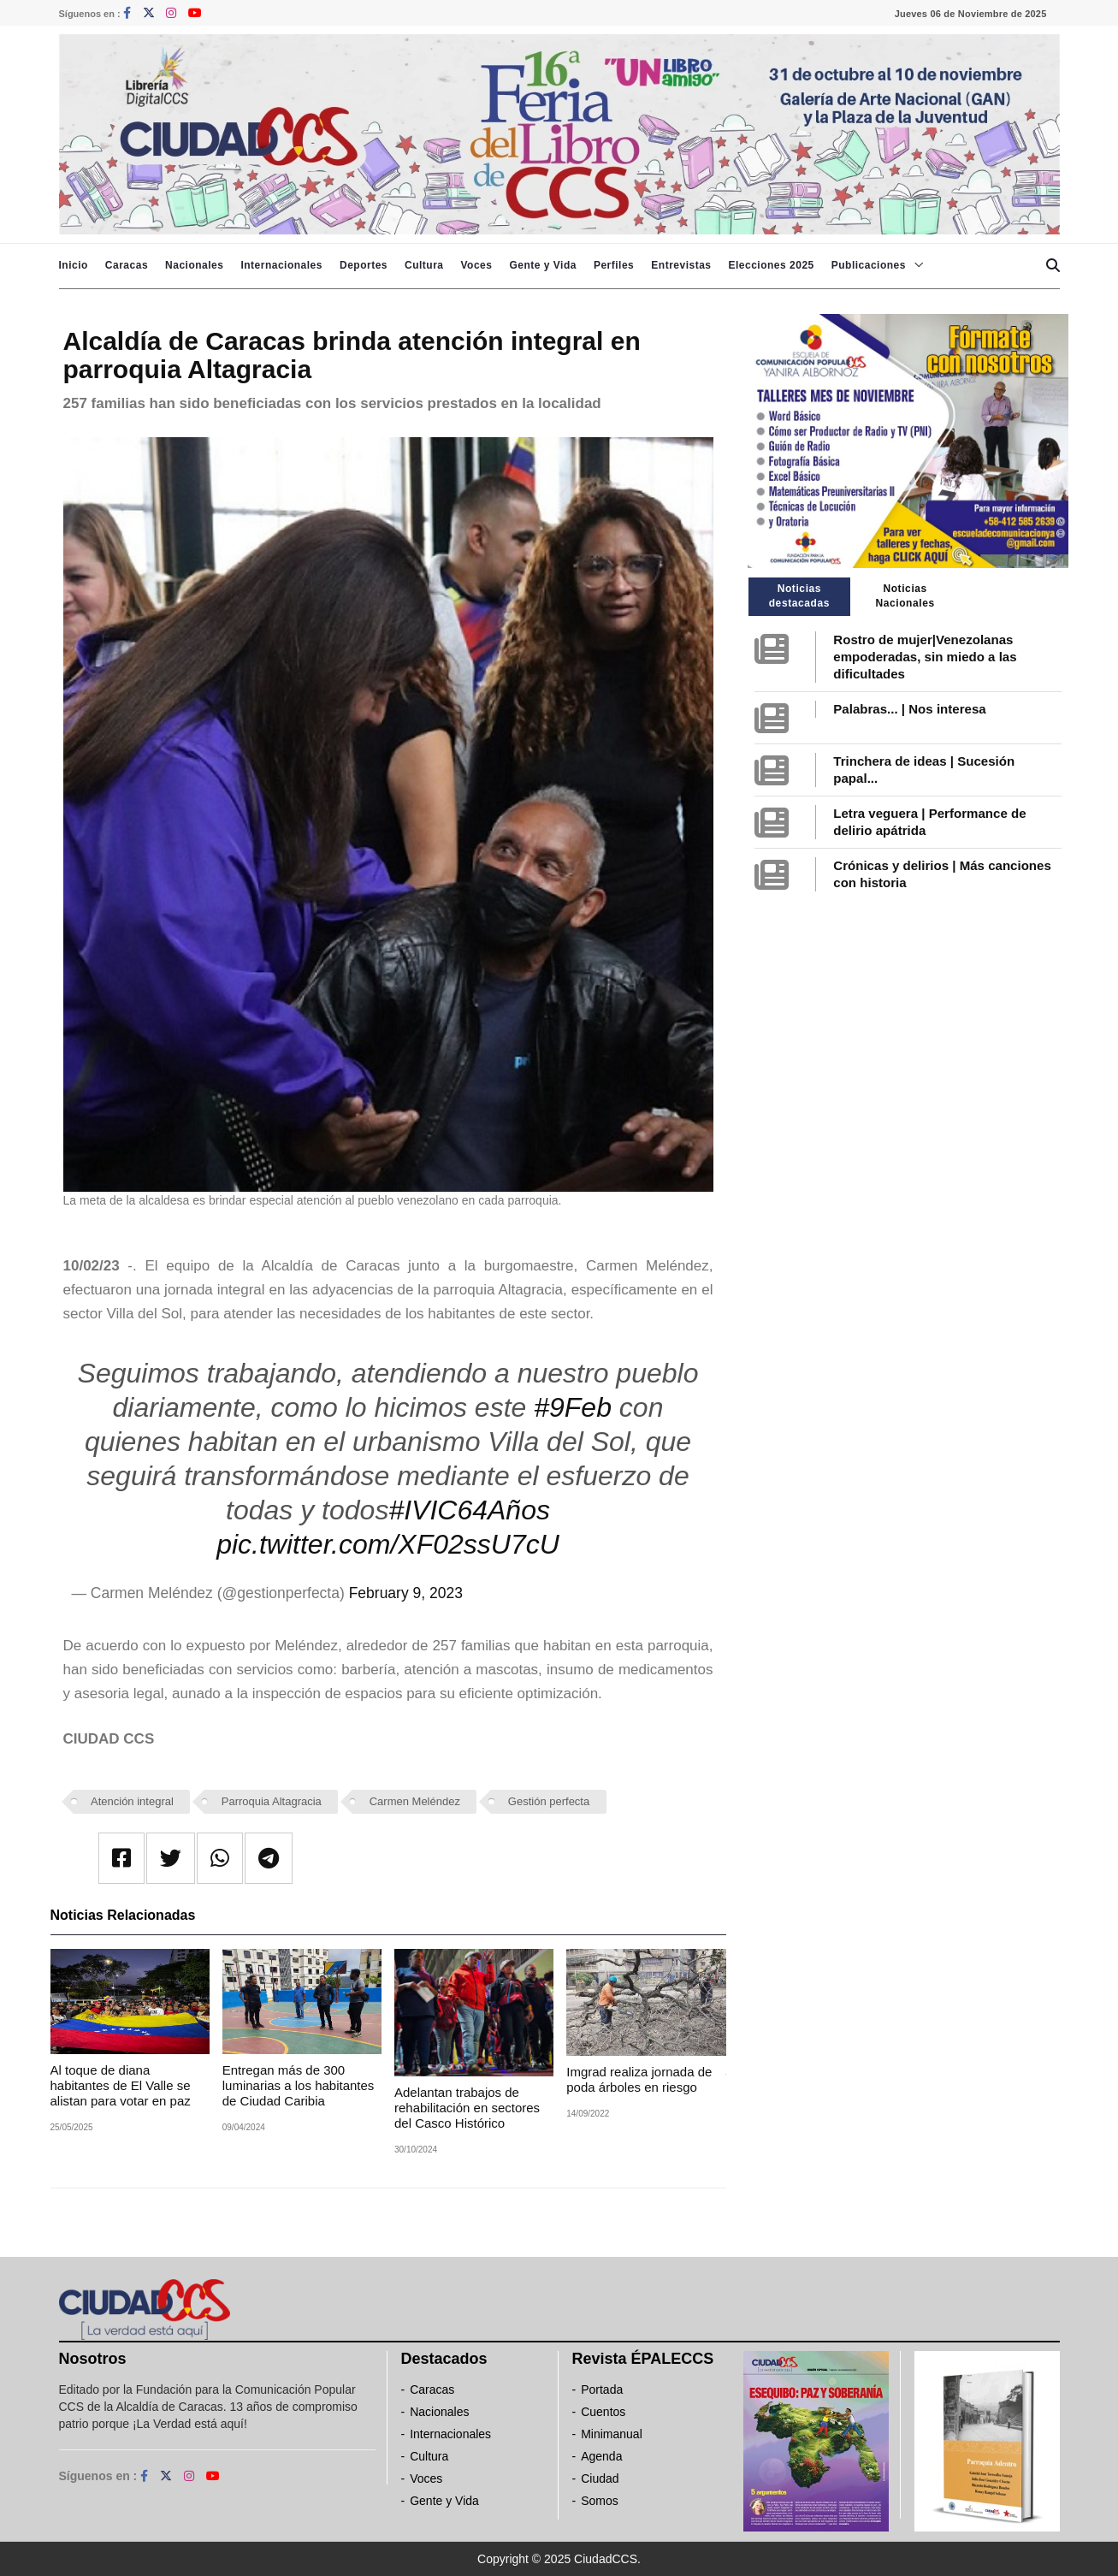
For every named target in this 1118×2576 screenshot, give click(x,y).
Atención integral (132, 1801)
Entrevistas (681, 265)
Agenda (601, 2456)
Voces (476, 265)
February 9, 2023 (406, 1593)
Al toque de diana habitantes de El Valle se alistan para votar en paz (120, 2085)
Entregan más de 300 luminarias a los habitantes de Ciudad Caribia (298, 2085)
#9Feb (573, 1407)
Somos (599, 2501)
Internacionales (281, 265)
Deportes (363, 265)
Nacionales (194, 265)
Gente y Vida (542, 265)
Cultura (424, 265)
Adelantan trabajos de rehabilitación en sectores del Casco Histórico (467, 2107)
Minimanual (611, 2434)
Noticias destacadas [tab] (799, 596)
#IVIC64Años (469, 1510)
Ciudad (599, 2478)
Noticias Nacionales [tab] (904, 596)
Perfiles (614, 265)
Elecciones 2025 (771, 265)
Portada (602, 2389)
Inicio (73, 265)
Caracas (126, 265)
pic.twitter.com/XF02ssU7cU (387, 1544)
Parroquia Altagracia (272, 1801)
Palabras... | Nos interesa (909, 709)
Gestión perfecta (548, 1801)
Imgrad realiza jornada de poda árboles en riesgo (639, 2079)
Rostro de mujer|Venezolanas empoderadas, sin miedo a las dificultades (924, 656)
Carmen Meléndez (415, 1801)
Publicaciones (868, 265)
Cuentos (603, 2412)
